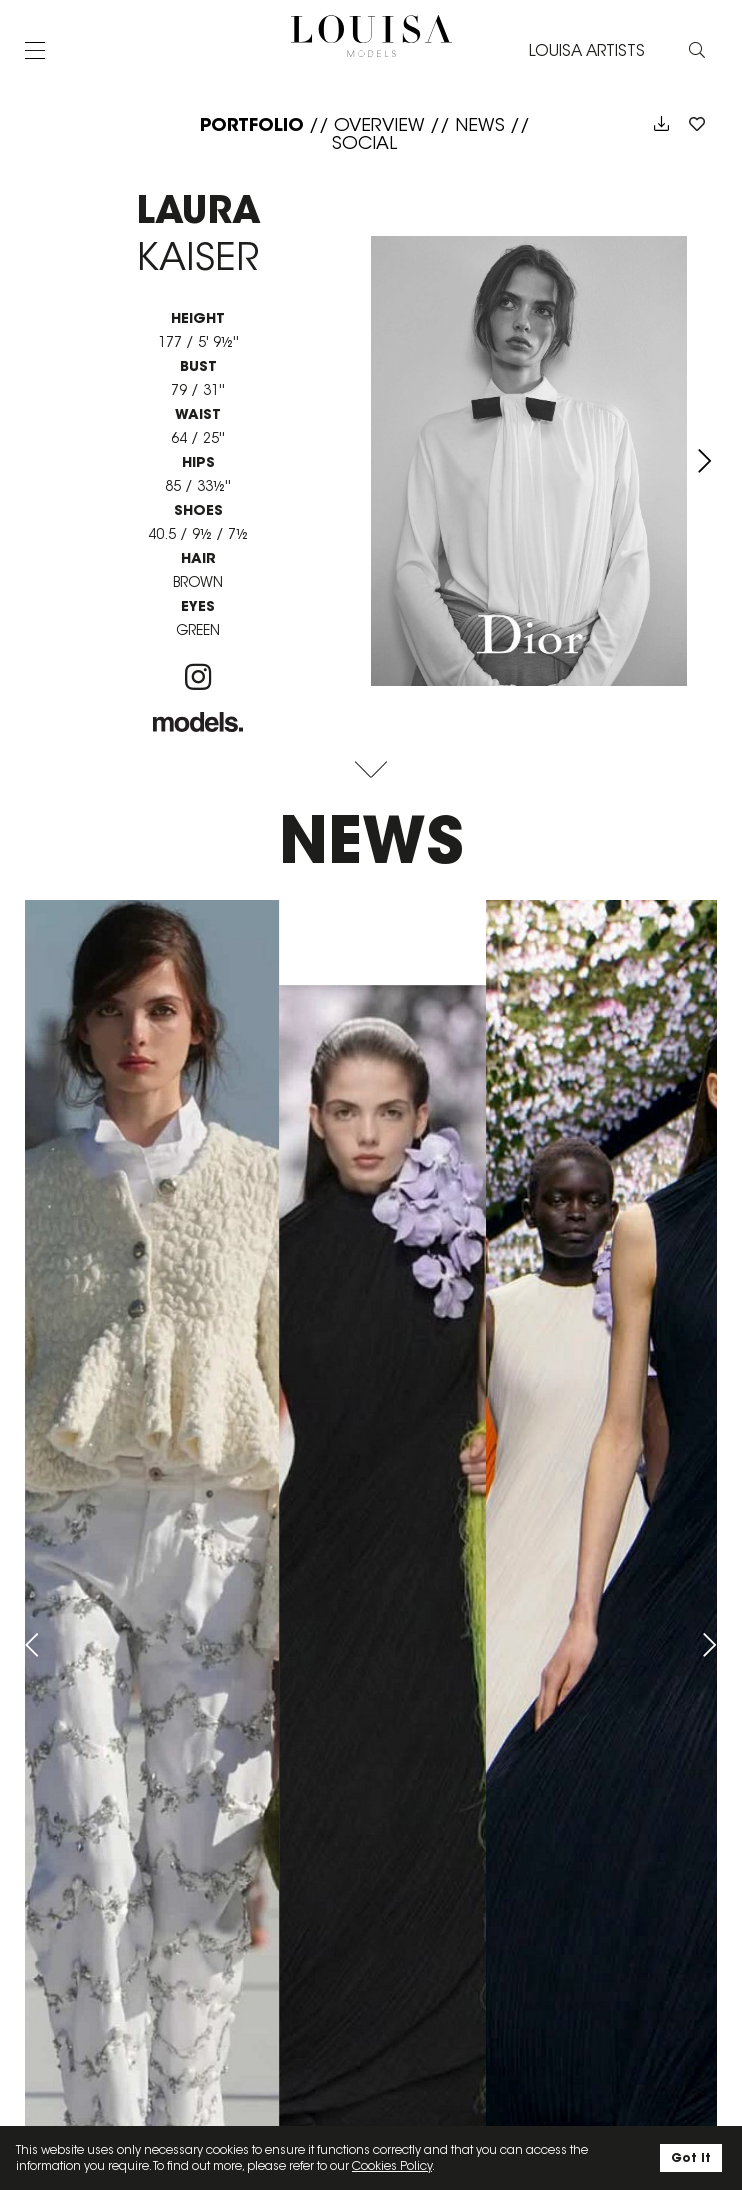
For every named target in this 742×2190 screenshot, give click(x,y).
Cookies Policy (392, 2165)
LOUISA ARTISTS (587, 50)
